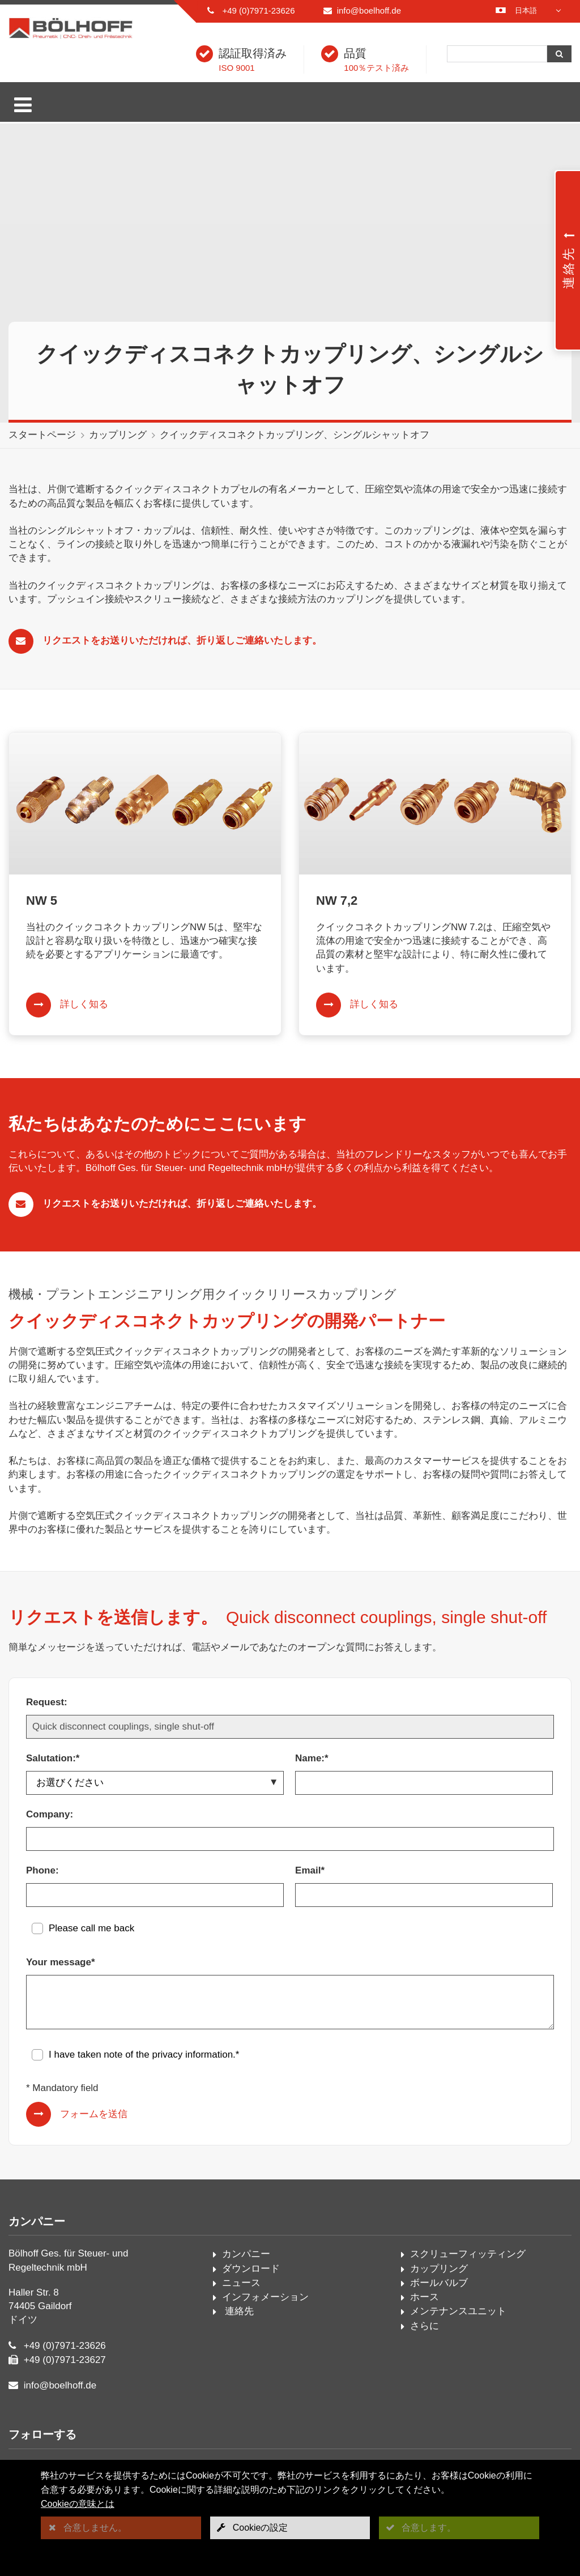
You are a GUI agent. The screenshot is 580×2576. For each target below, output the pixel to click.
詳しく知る (84, 1004)
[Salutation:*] (155, 1783)
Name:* (312, 1758)
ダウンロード (251, 2268)
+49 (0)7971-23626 (258, 10)
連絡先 (238, 2311)
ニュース (241, 2282)
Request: (46, 1702)
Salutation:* (52, 1758)
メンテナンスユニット (458, 2311)
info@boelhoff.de (369, 10)
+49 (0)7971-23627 (65, 2359)
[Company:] (290, 1839)
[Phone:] (155, 1895)
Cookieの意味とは (77, 2504)
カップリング (118, 434)
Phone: (42, 1870)
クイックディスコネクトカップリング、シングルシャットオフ (294, 434)
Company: (49, 1814)
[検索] (497, 53)
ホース (424, 2297)
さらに (424, 2325)
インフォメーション (265, 2297)
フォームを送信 (93, 2114)
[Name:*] (424, 1783)
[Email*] (424, 1895)
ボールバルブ (439, 2282)
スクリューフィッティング (468, 2254)
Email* (310, 1870)
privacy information (192, 2054)
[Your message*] (290, 2002)
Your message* (60, 1962)
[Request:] (290, 1727)
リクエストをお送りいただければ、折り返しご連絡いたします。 (182, 640)
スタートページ (42, 434)
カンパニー (246, 2254)
